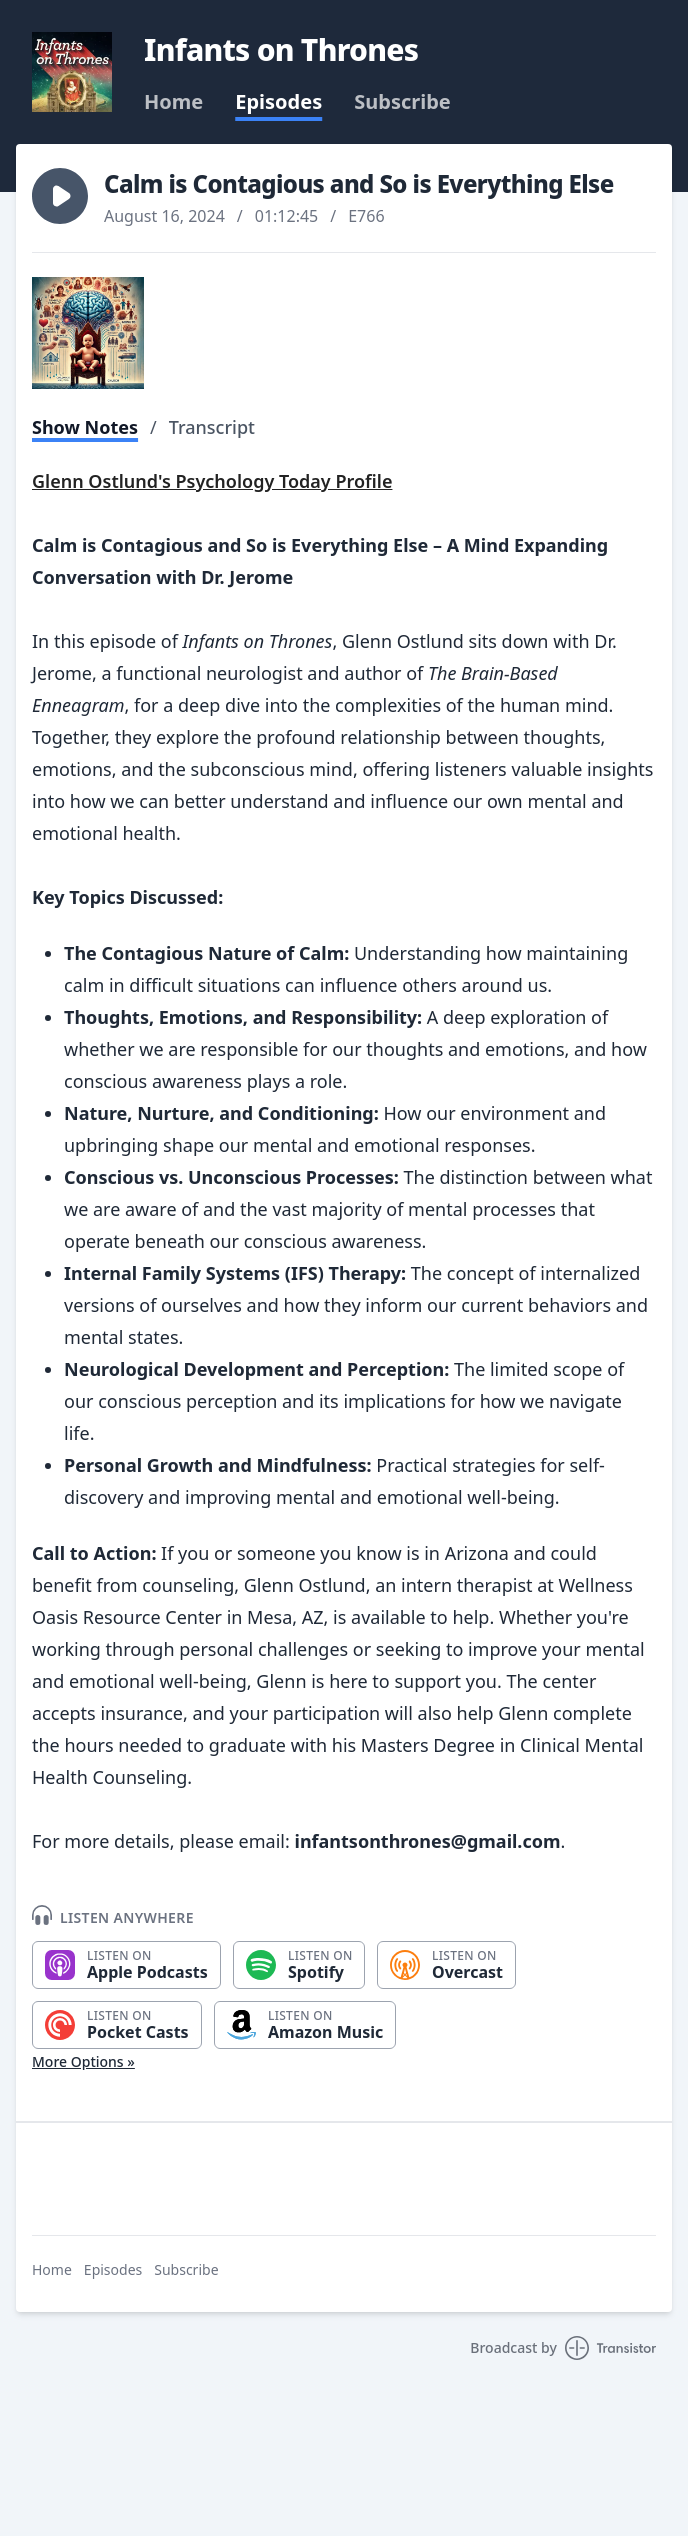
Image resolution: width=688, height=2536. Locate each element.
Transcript (212, 427)
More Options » (83, 2061)
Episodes (278, 102)
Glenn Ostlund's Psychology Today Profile (212, 481)
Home (173, 102)
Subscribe (402, 102)
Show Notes (85, 427)
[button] (60, 196)
